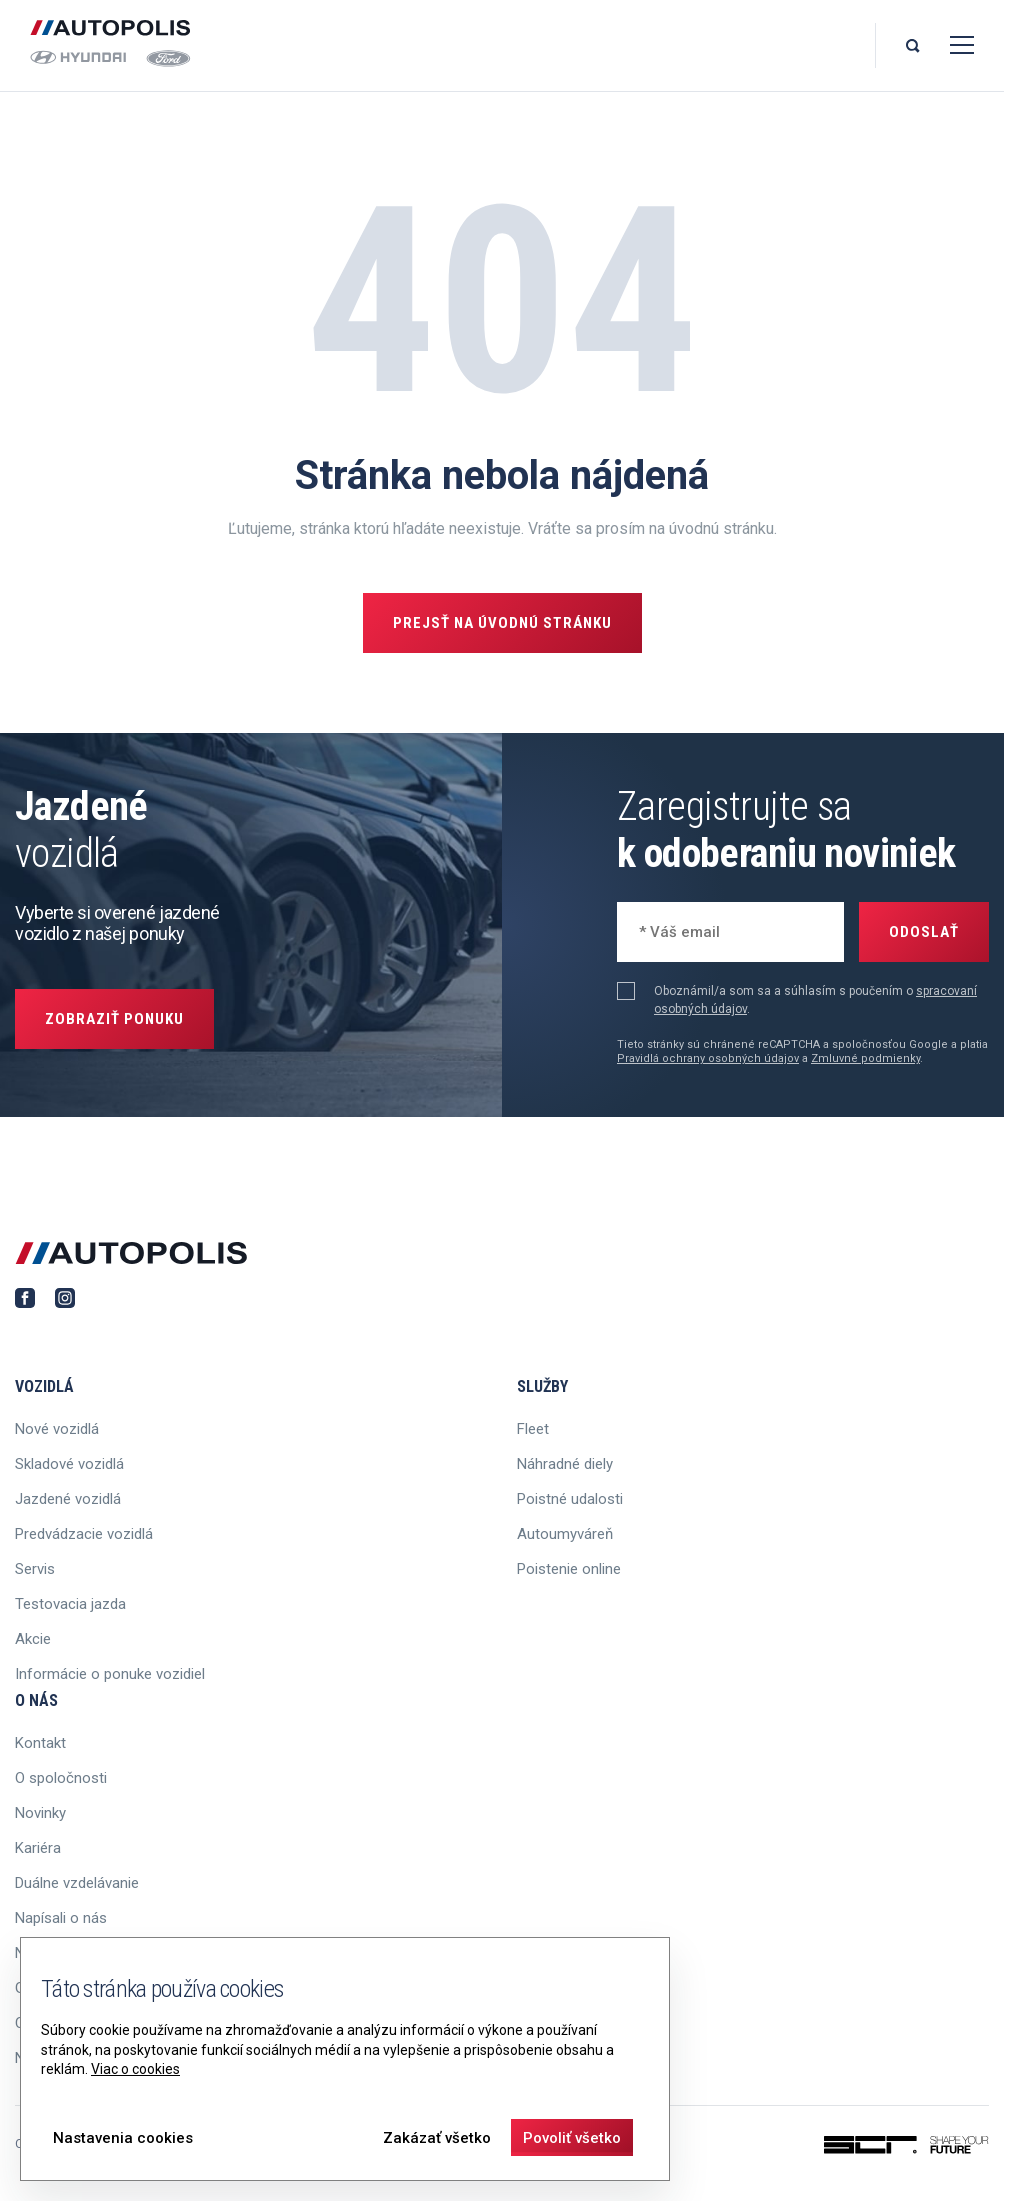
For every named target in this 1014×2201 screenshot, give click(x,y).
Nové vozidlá (57, 1429)
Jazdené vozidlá (68, 1499)
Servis (35, 1569)
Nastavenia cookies (123, 2138)
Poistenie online (569, 1569)
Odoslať (924, 932)
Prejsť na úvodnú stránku (502, 623)
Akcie (33, 1639)
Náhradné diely (565, 1464)
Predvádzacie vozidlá (84, 1534)
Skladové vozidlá (69, 1464)
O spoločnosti (61, 1778)
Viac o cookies (135, 2069)
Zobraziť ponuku (114, 1019)
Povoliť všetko (572, 2138)
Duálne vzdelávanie (77, 1883)
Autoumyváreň (565, 1534)
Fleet (533, 1429)
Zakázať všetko (437, 2138)
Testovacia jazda (70, 1604)
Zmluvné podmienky (865, 1058)
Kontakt (40, 1743)
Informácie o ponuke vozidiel (110, 1674)
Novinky (40, 1813)
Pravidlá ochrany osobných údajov (708, 1058)
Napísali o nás (61, 1918)
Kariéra (38, 1848)
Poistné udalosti (570, 1499)
